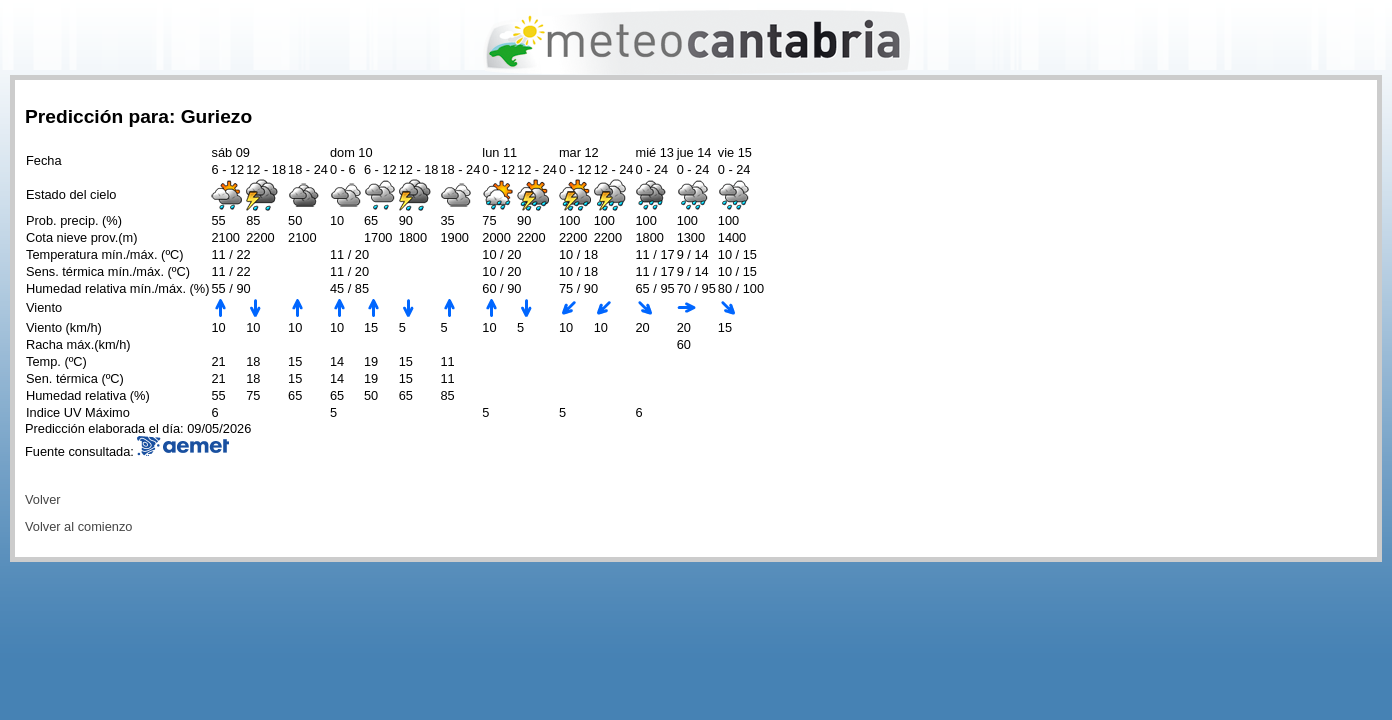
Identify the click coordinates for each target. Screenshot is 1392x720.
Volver (43, 499)
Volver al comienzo (78, 526)
